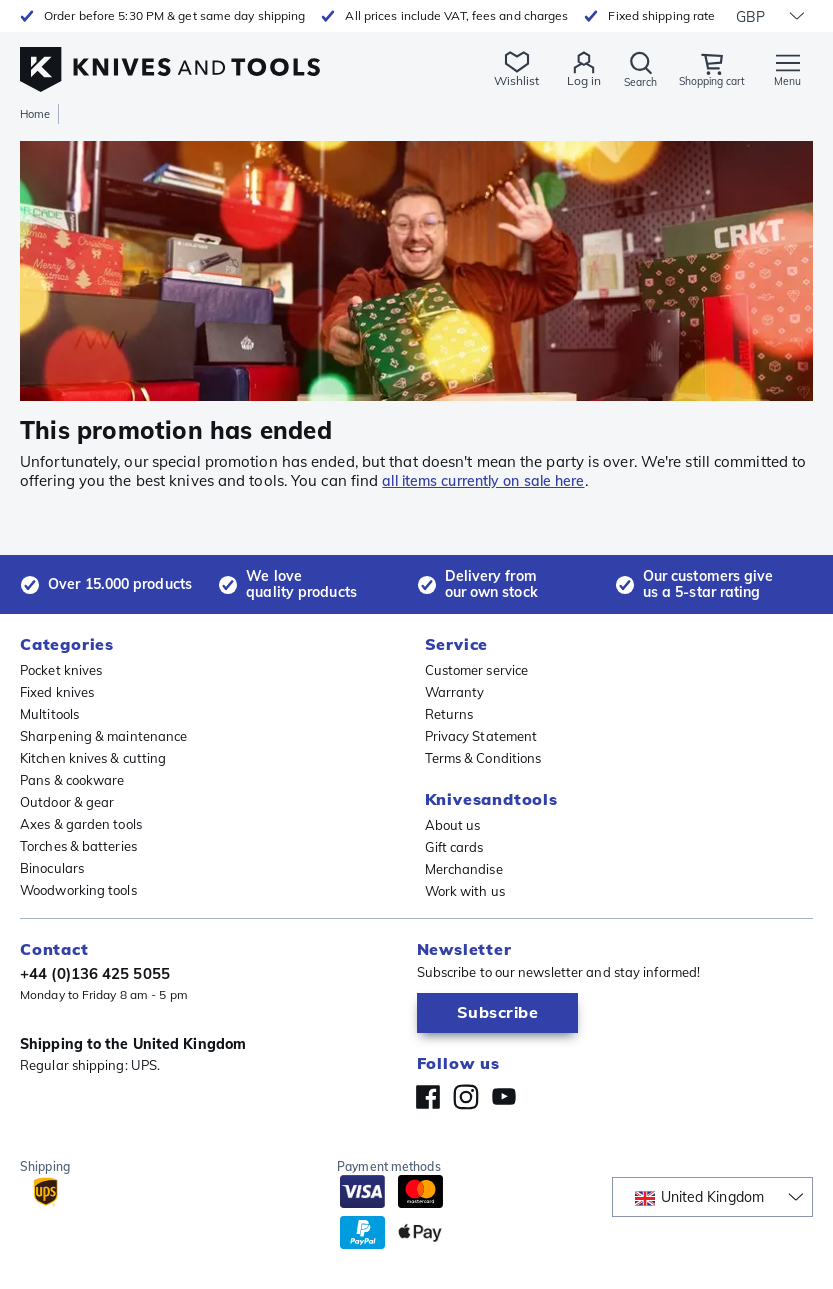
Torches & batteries (78, 846)
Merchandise (464, 869)
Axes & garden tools (81, 824)
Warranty (455, 692)
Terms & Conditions (483, 758)
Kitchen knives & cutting (93, 758)
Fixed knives (57, 692)
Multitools (49, 714)
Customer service (477, 670)
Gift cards (454, 847)
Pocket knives (61, 670)
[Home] (170, 58)
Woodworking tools (78, 890)
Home (35, 114)
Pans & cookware (72, 780)
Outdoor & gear (67, 802)
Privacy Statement (481, 736)
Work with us (465, 891)
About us (453, 825)
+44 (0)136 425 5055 (95, 973)
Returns (449, 714)
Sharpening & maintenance (103, 736)
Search (628, 81)
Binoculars (52, 868)
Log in (569, 80)
